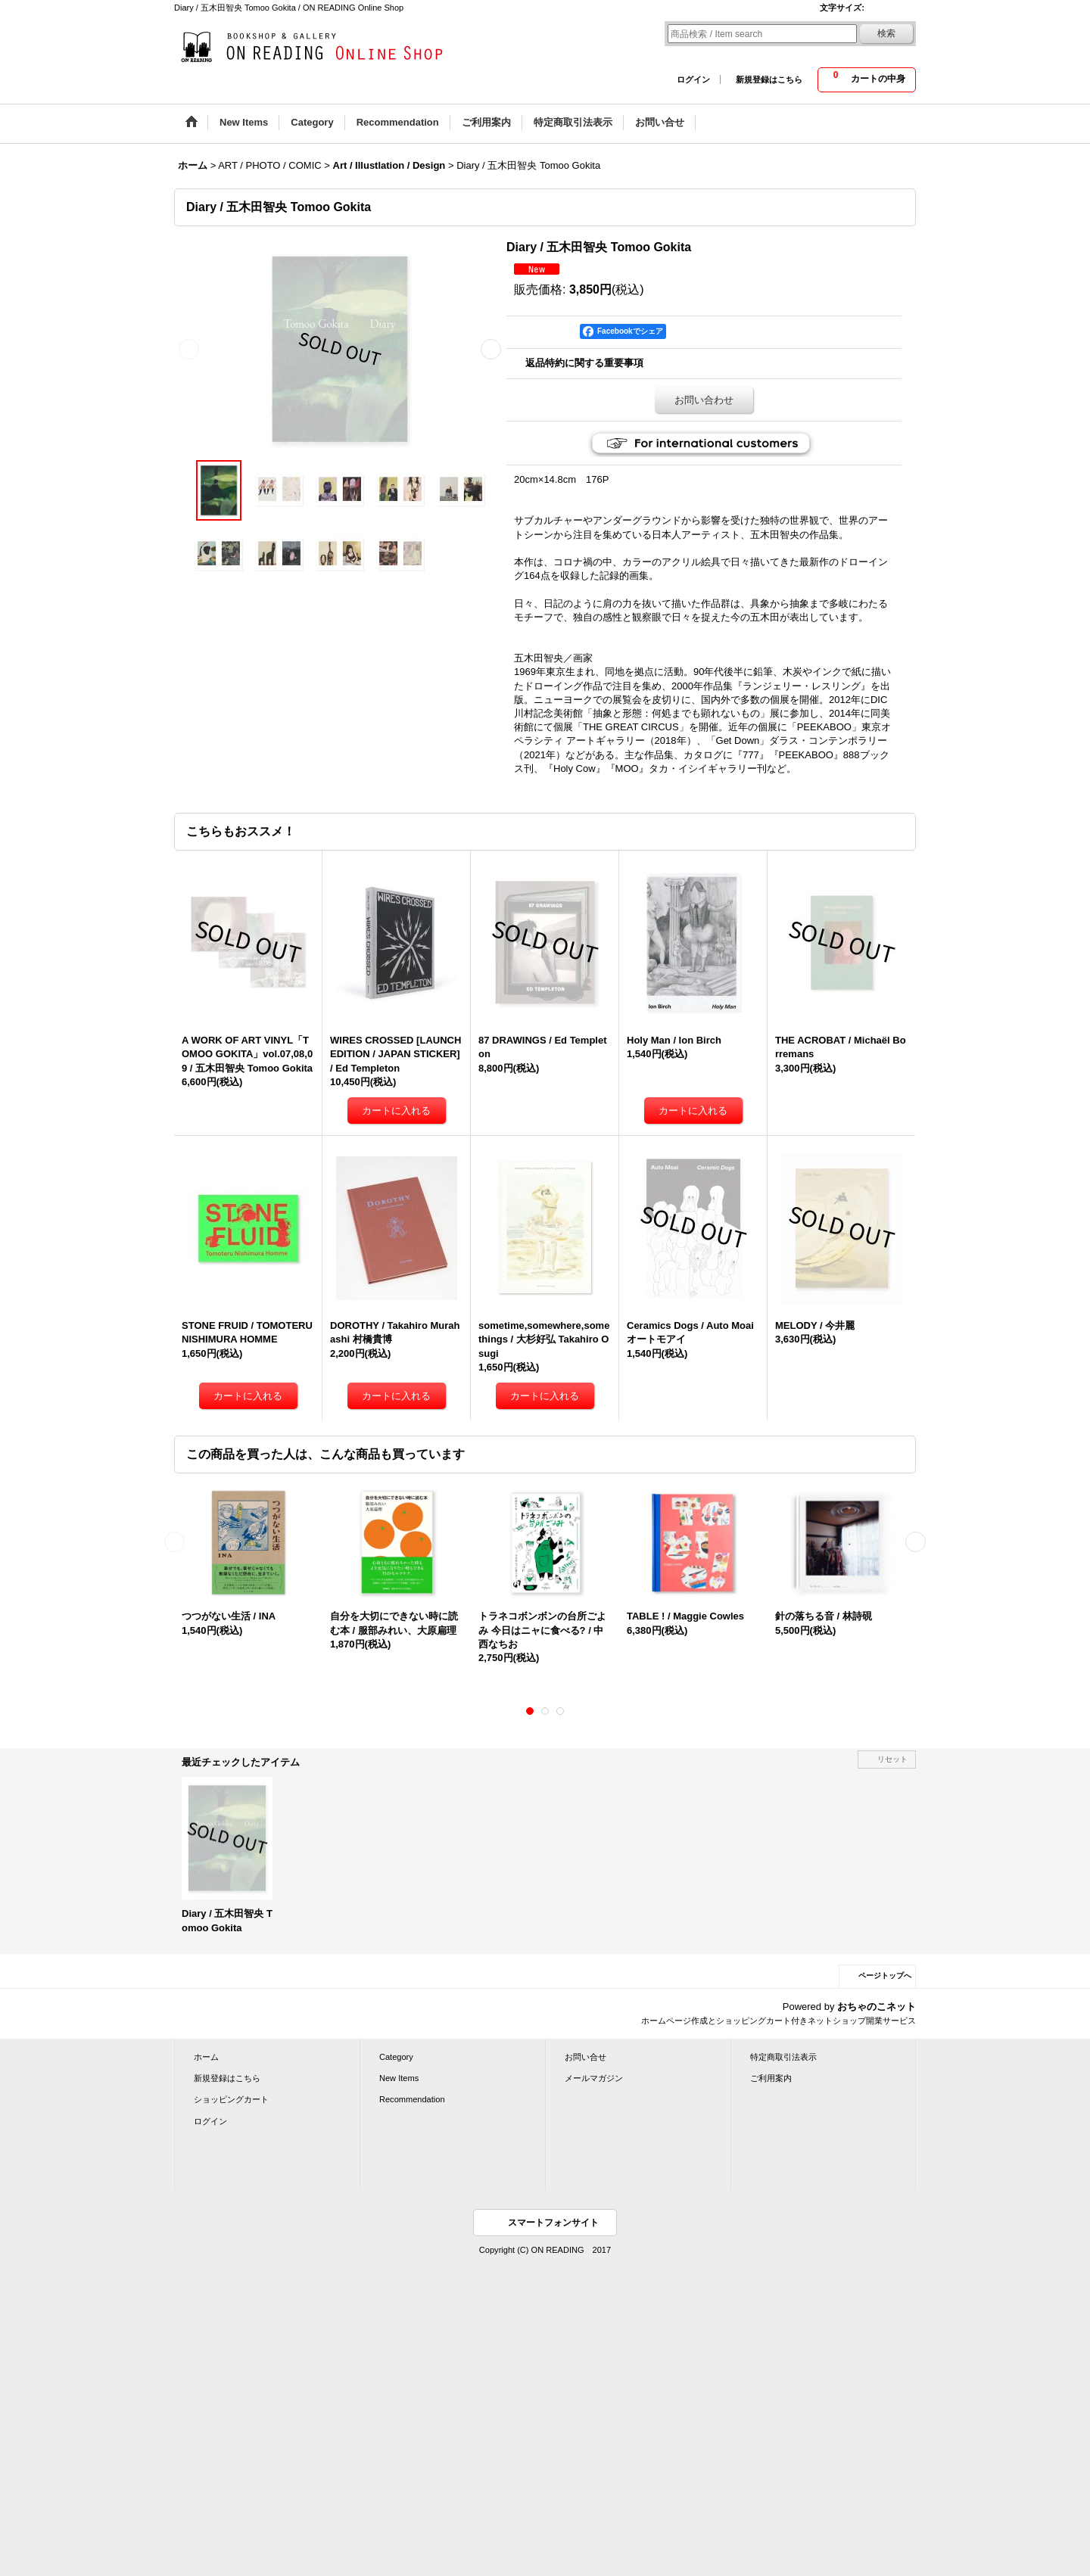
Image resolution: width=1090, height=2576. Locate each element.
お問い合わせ (703, 400)
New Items (399, 2078)
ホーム (206, 2056)
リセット (892, 1759)
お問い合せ (585, 2056)
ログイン (693, 79)
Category (396, 2056)
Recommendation (412, 2099)
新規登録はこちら (769, 79)
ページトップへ (884, 1975)
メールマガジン (594, 2078)
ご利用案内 (771, 2078)
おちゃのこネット (876, 2006)
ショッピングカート (231, 2099)
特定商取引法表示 (783, 2056)
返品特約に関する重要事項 (584, 363)
